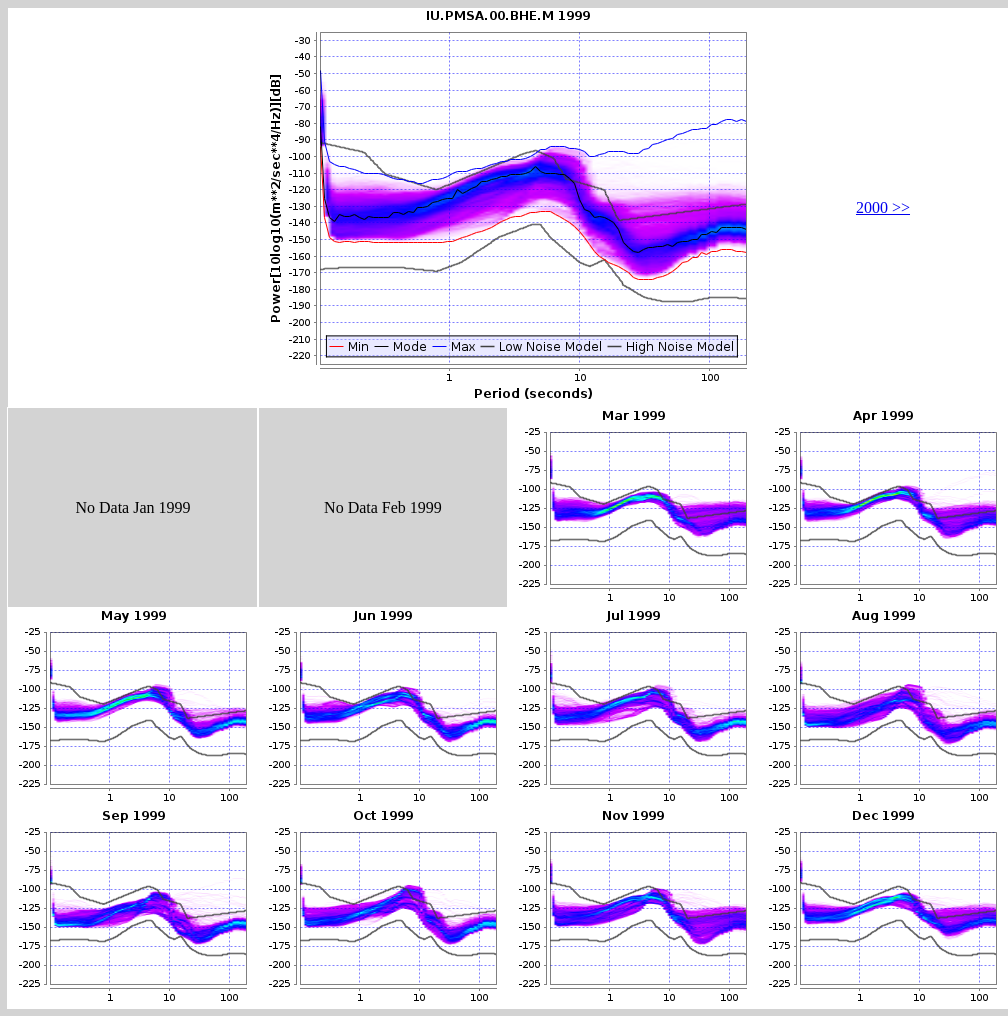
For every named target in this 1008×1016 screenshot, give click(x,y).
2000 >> (883, 207)
